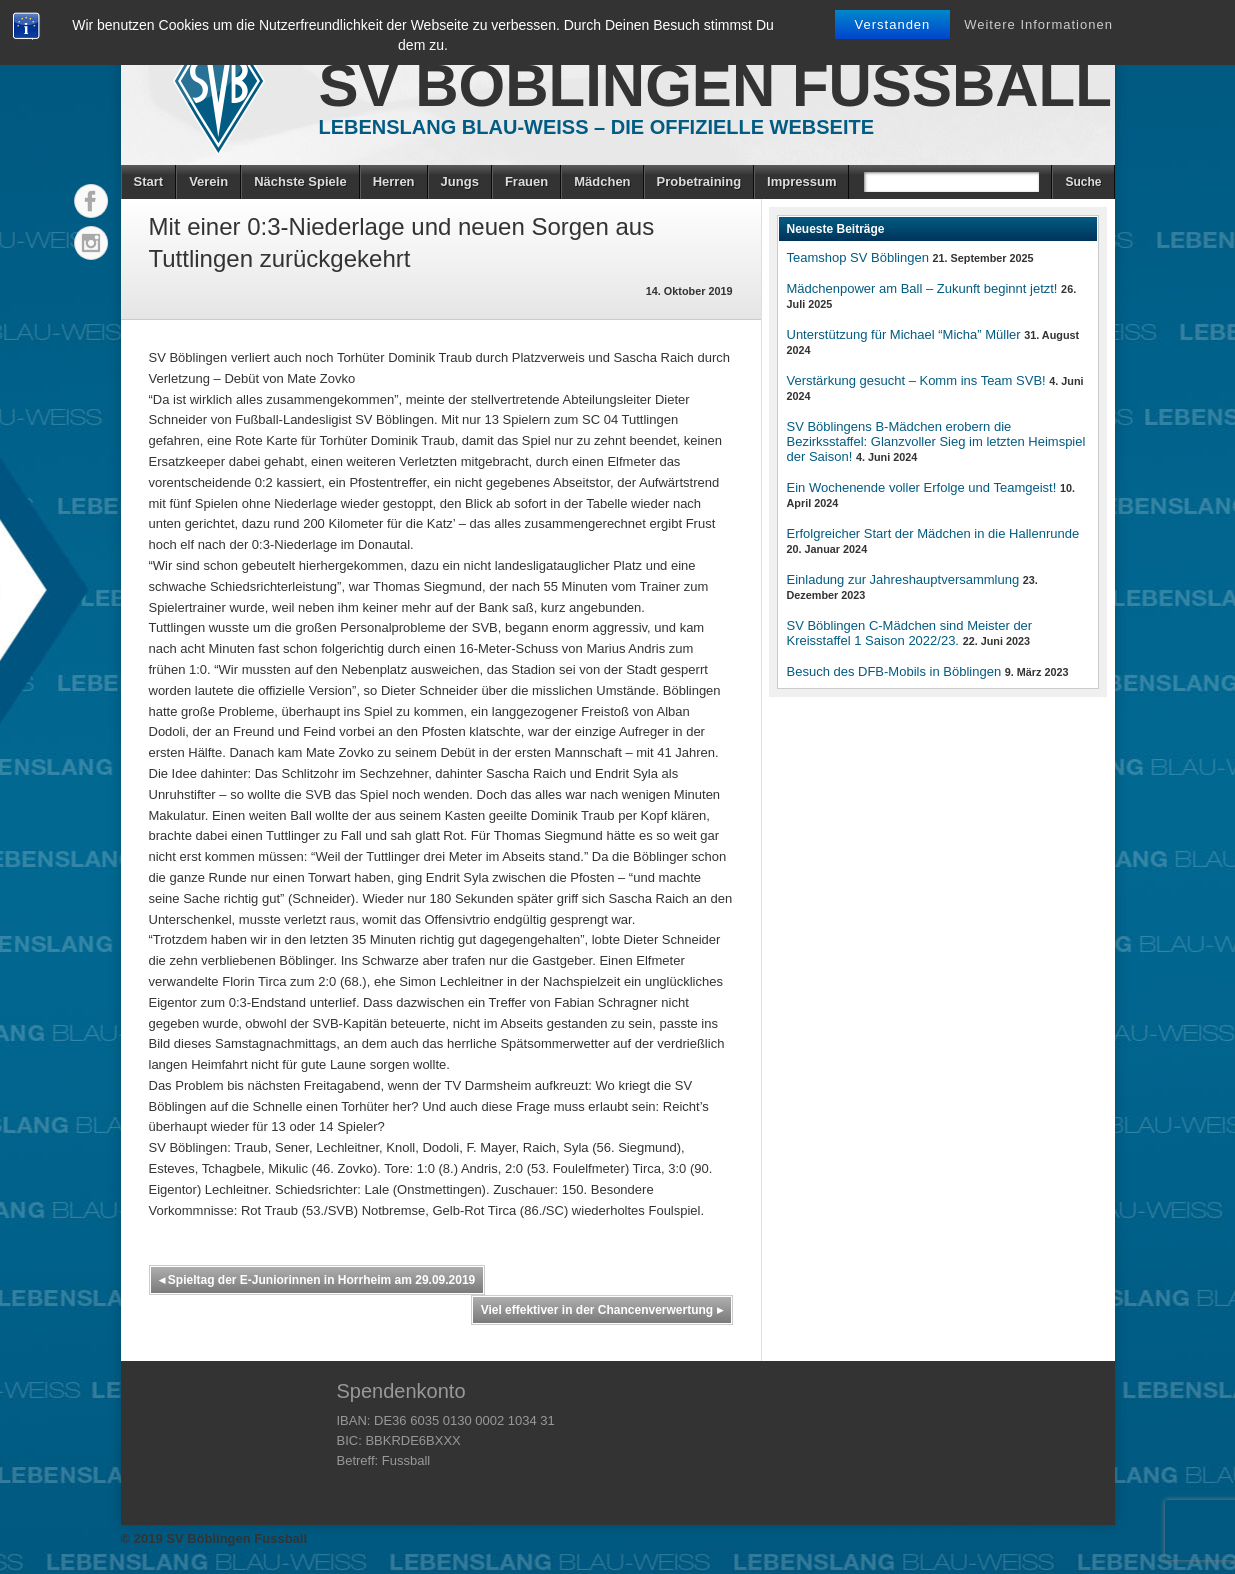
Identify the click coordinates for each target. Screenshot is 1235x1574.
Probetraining (699, 181)
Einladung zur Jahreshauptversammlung (903, 579)
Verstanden (893, 24)
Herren (394, 181)
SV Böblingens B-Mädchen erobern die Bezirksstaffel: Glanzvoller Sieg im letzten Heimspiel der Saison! (936, 441)
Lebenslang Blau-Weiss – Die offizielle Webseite (597, 127)
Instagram (91, 243)
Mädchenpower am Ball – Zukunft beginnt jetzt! (922, 288)
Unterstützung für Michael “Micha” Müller (904, 334)
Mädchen (602, 181)
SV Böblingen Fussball (715, 85)
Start (149, 181)
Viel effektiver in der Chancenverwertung (602, 1310)
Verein (208, 181)
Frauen (526, 181)
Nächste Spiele (300, 181)
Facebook (91, 201)
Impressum (801, 181)
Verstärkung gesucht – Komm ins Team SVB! (916, 380)
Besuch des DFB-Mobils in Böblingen (894, 671)
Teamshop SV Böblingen (858, 257)
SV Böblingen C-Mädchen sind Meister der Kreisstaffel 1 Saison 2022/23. (910, 633)
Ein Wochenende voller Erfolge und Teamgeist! (922, 487)
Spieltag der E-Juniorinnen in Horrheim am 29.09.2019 (317, 1280)
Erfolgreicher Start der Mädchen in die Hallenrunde (933, 533)
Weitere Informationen (1038, 24)
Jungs (460, 181)
